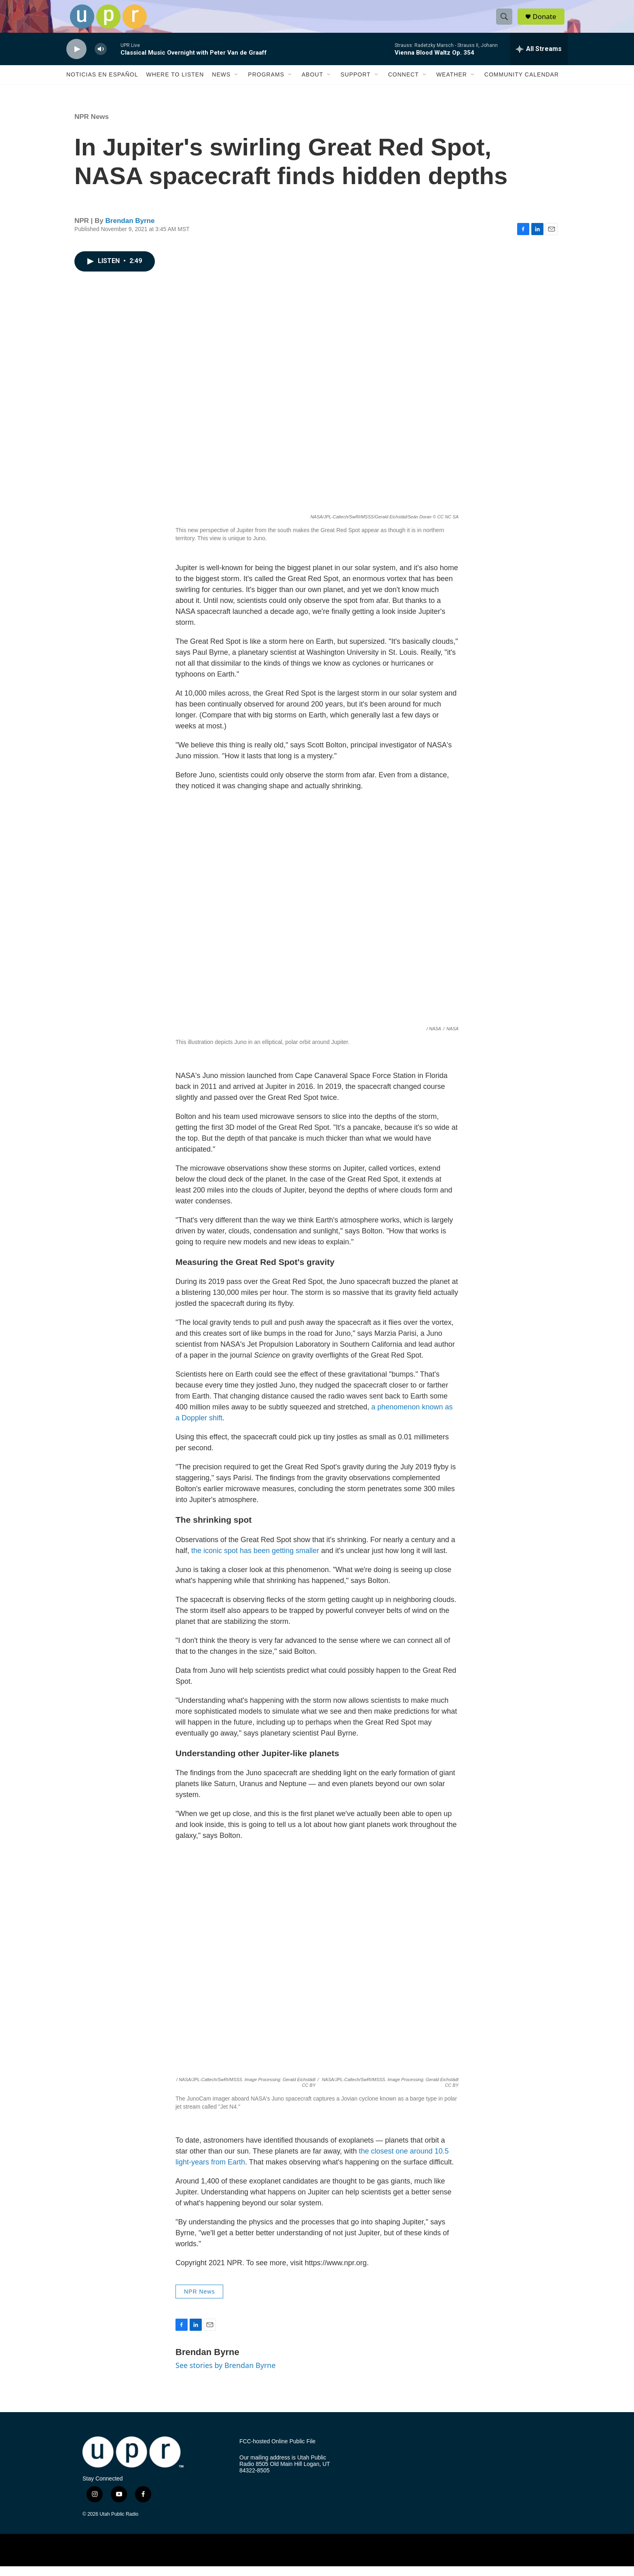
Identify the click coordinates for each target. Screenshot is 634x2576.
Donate (547, 21)
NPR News (91, 126)
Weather (451, 84)
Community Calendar (521, 84)
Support (355, 84)
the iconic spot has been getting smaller (255, 1560)
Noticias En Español (102, 84)
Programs (266, 84)
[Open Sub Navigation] (236, 84)
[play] (76, 59)
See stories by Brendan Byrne (225, 2375)
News (221, 84)
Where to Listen (175, 84)
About (312, 84)
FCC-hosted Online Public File (277, 2451)
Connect (403, 84)
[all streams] (539, 58)
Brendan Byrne (130, 230)
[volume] (101, 59)
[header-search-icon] (506, 21)
